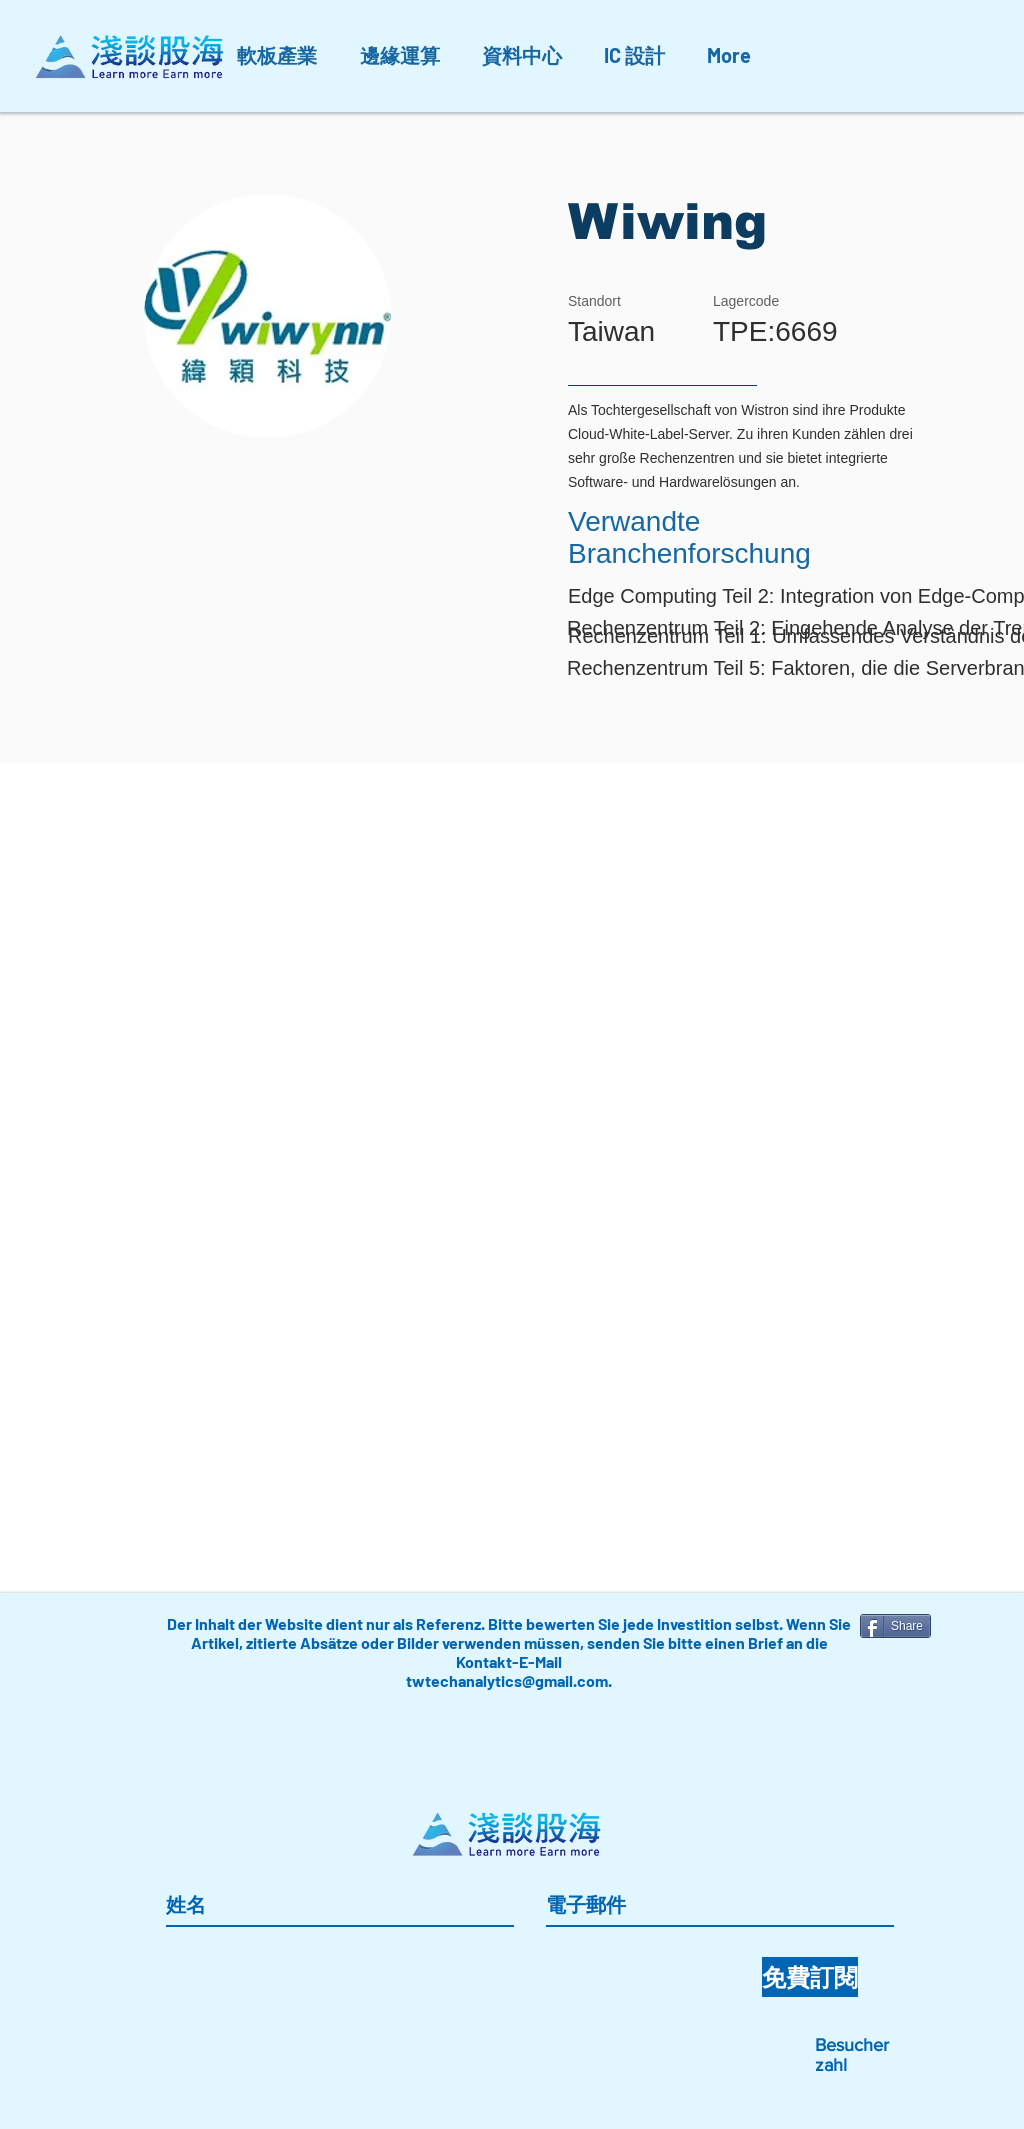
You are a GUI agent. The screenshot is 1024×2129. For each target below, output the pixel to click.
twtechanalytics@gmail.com (507, 1680)
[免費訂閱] (810, 1977)
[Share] (895, 1626)
